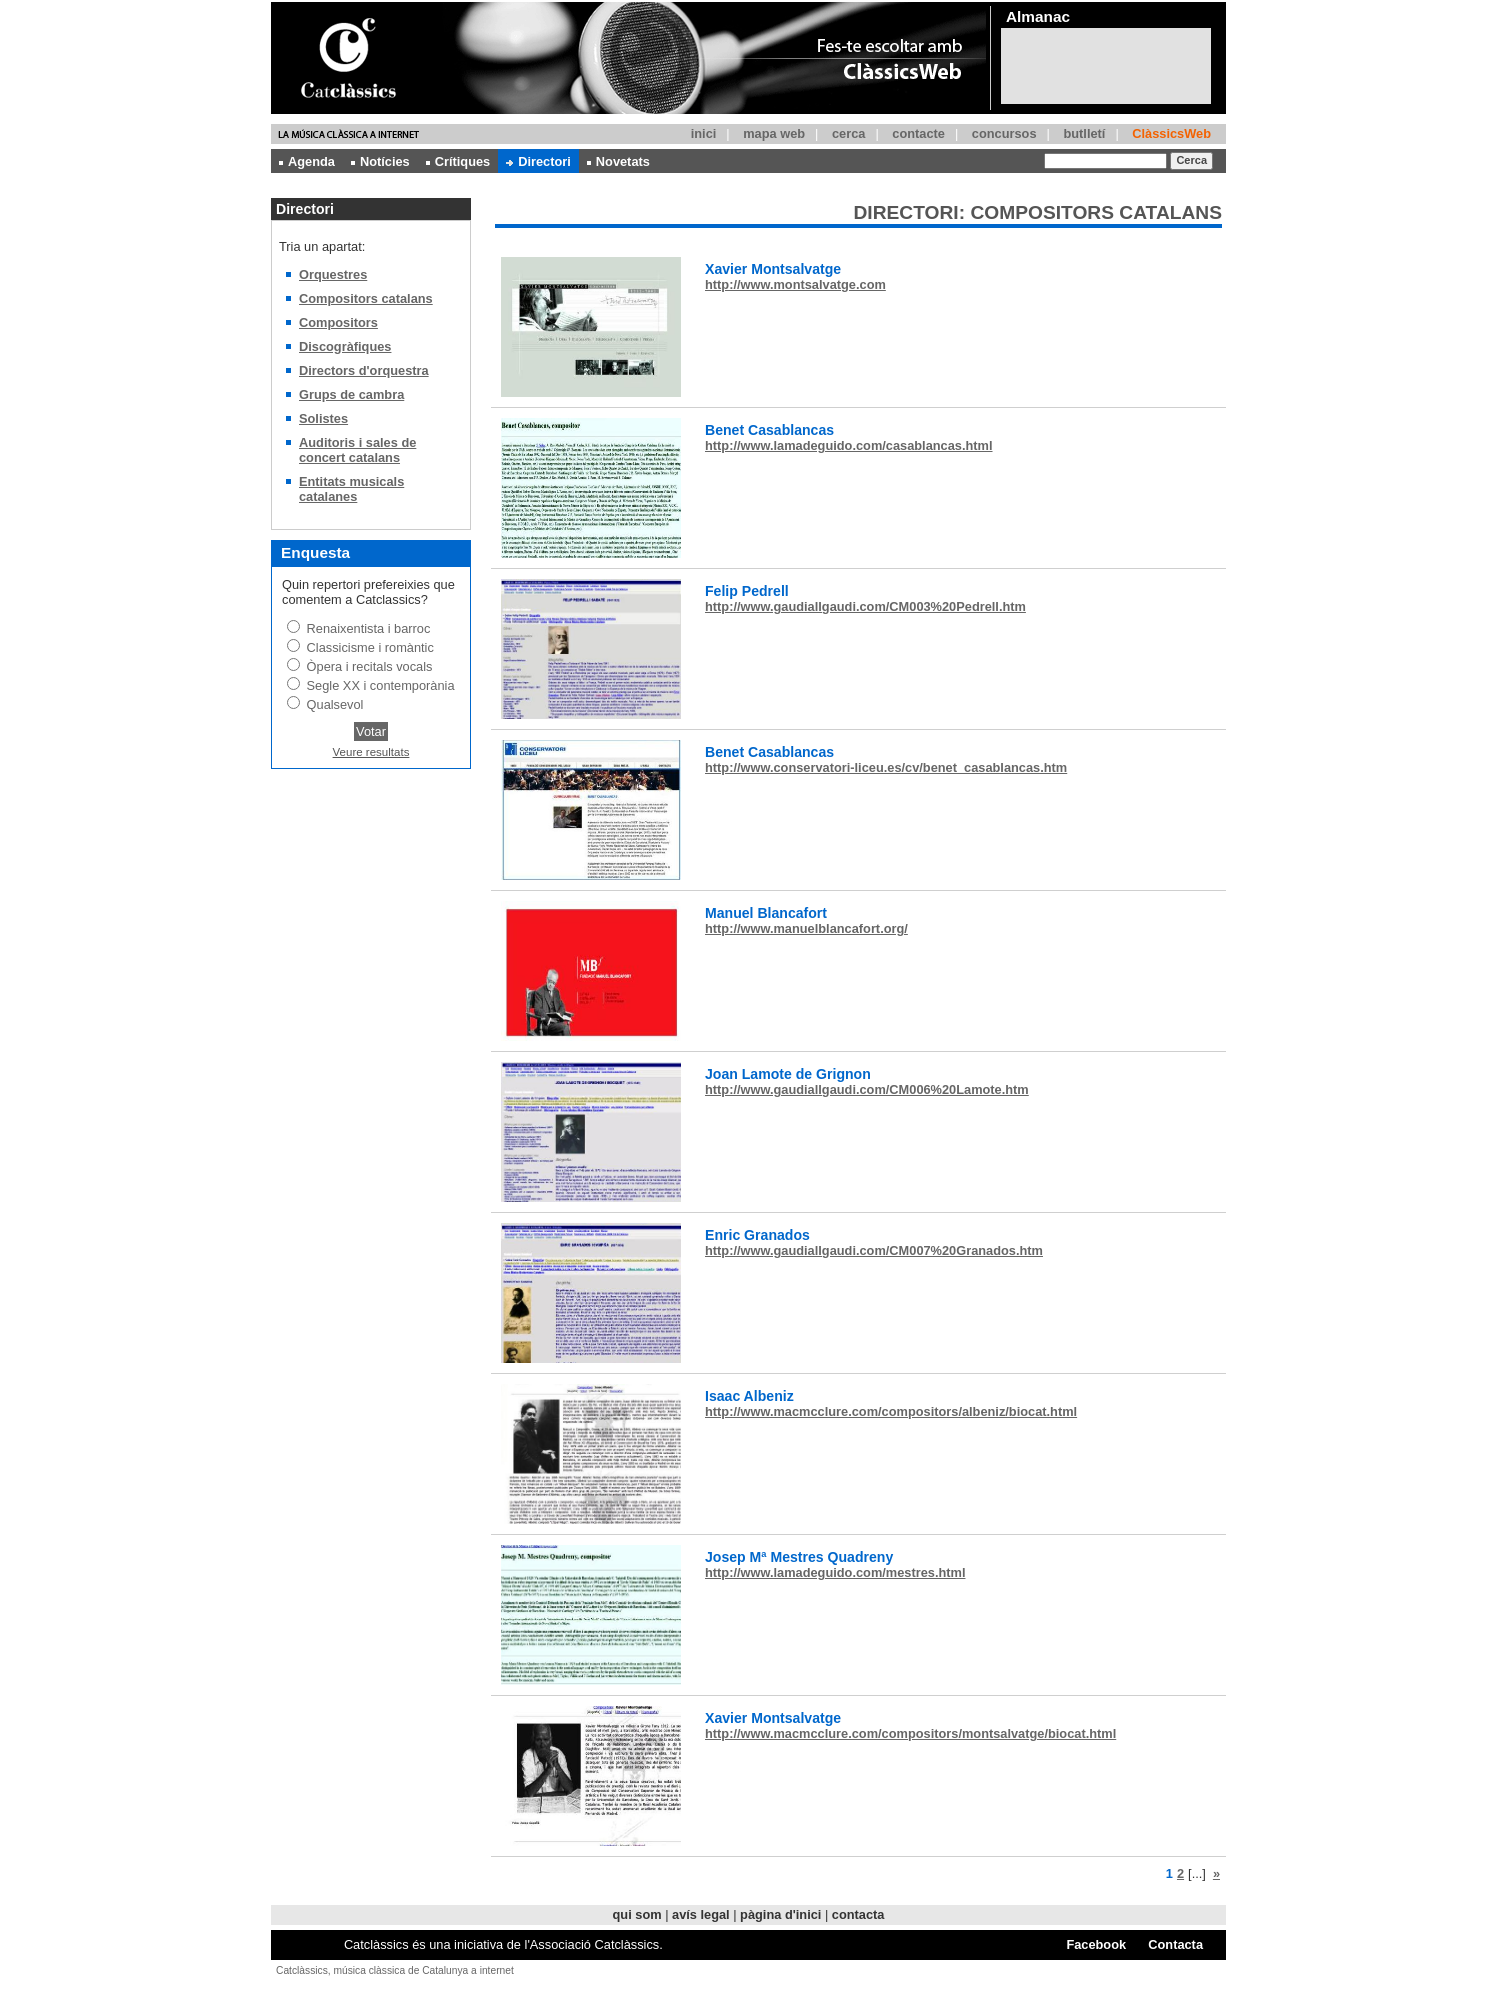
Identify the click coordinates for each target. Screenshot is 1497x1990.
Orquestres (333, 274)
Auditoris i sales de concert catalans (357, 450)
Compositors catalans (366, 298)
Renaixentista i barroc (369, 628)
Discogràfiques (345, 346)
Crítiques (458, 161)
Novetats (618, 161)
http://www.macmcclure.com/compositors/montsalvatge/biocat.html (910, 1733)
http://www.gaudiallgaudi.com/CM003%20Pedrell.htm (865, 606)
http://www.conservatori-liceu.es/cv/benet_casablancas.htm (886, 767)
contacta (858, 1914)
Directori (538, 161)
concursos (1004, 133)
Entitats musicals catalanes (351, 489)
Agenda (307, 161)
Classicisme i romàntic (370, 647)
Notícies (380, 161)
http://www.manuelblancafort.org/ (806, 928)
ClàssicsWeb (1171, 133)
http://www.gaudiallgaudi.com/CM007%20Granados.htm (874, 1250)
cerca (848, 133)
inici (704, 133)
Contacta (1175, 1944)
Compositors (338, 322)
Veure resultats (371, 752)
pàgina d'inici (780, 1914)
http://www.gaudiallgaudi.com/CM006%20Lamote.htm (867, 1089)
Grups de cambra (351, 394)
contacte (918, 133)
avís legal (701, 1914)
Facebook (1096, 1944)
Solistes (323, 418)
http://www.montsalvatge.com (795, 284)
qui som (637, 1914)
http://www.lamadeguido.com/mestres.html (835, 1572)
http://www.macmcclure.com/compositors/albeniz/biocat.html (891, 1411)
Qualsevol (335, 704)
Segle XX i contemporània (381, 685)
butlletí (1084, 133)
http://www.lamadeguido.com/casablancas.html (849, 445)
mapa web (774, 133)
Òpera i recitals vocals (370, 666)
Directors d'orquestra (364, 370)
